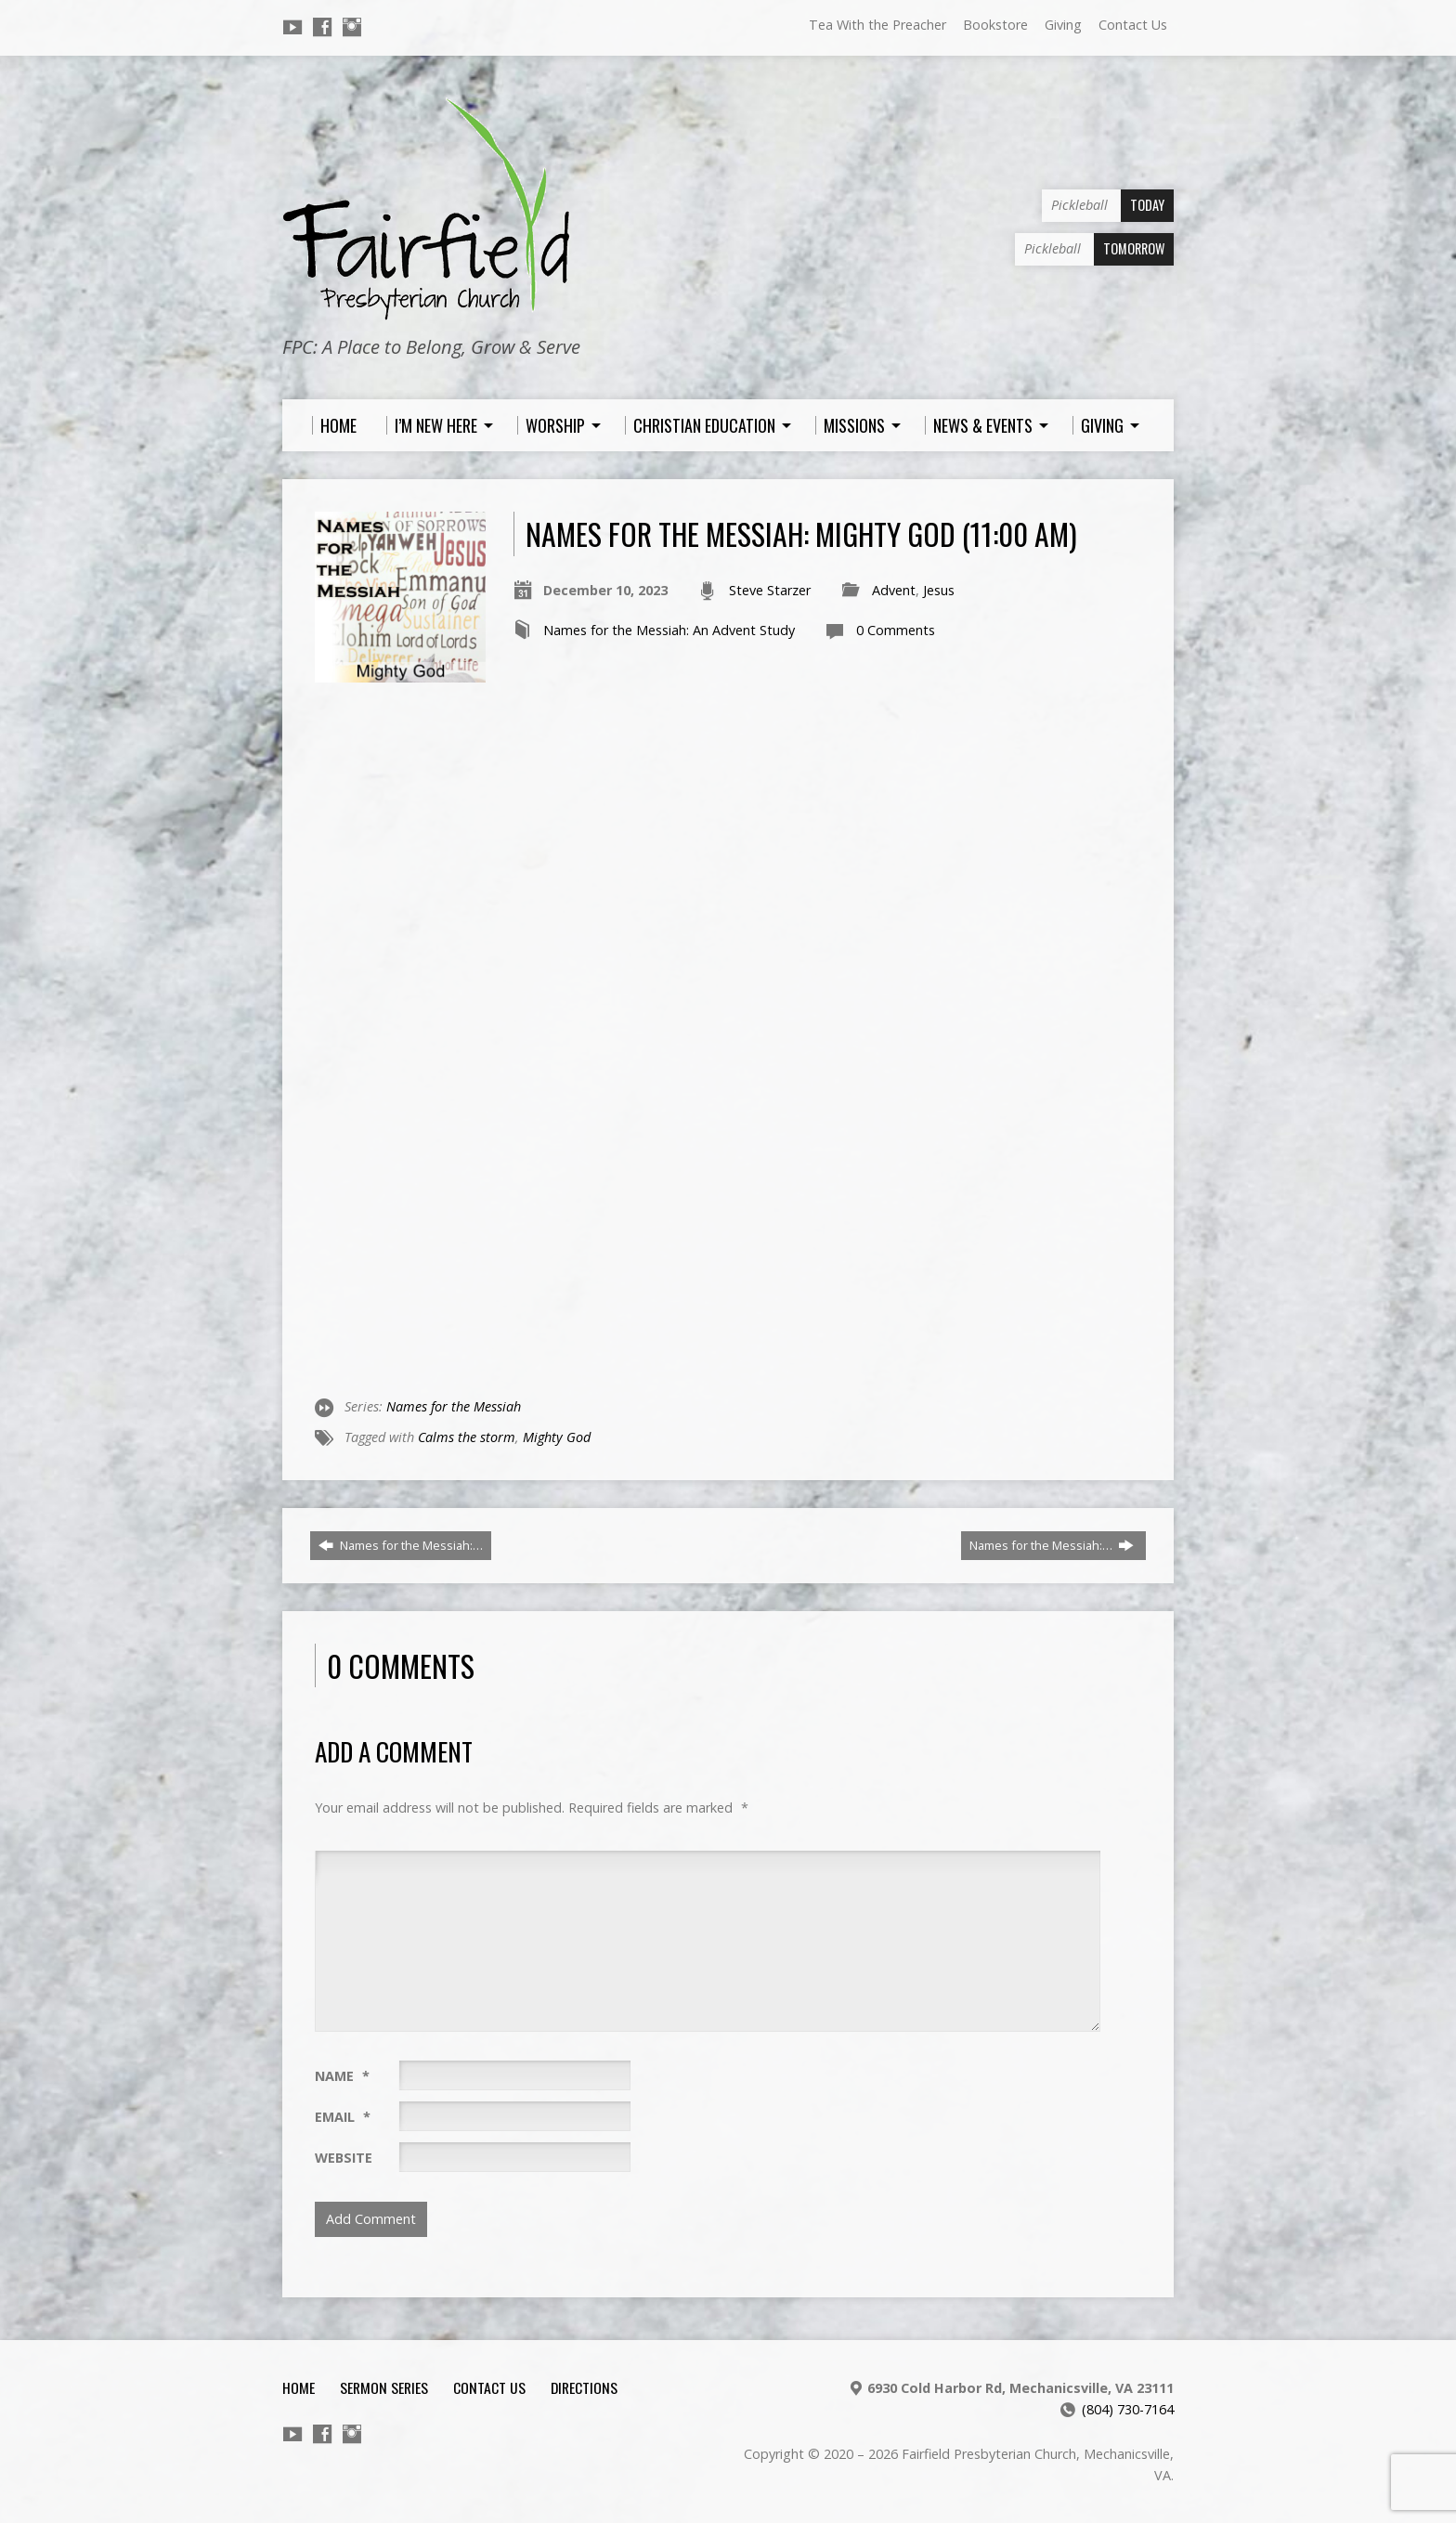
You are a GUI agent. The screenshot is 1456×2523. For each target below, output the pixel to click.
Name (342, 2076)
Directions (584, 2387)
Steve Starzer (770, 590)
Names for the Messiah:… (400, 1545)
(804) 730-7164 (1128, 2409)
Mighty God (557, 1437)
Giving (1063, 24)
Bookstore (995, 24)
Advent (894, 590)
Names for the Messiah (453, 1406)
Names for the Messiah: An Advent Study (669, 630)
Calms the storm (466, 1437)
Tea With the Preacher (877, 24)
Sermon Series (384, 2387)
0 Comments (895, 630)
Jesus (939, 590)
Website (343, 2157)
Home (298, 2387)
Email (342, 2117)
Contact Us (1132, 24)
